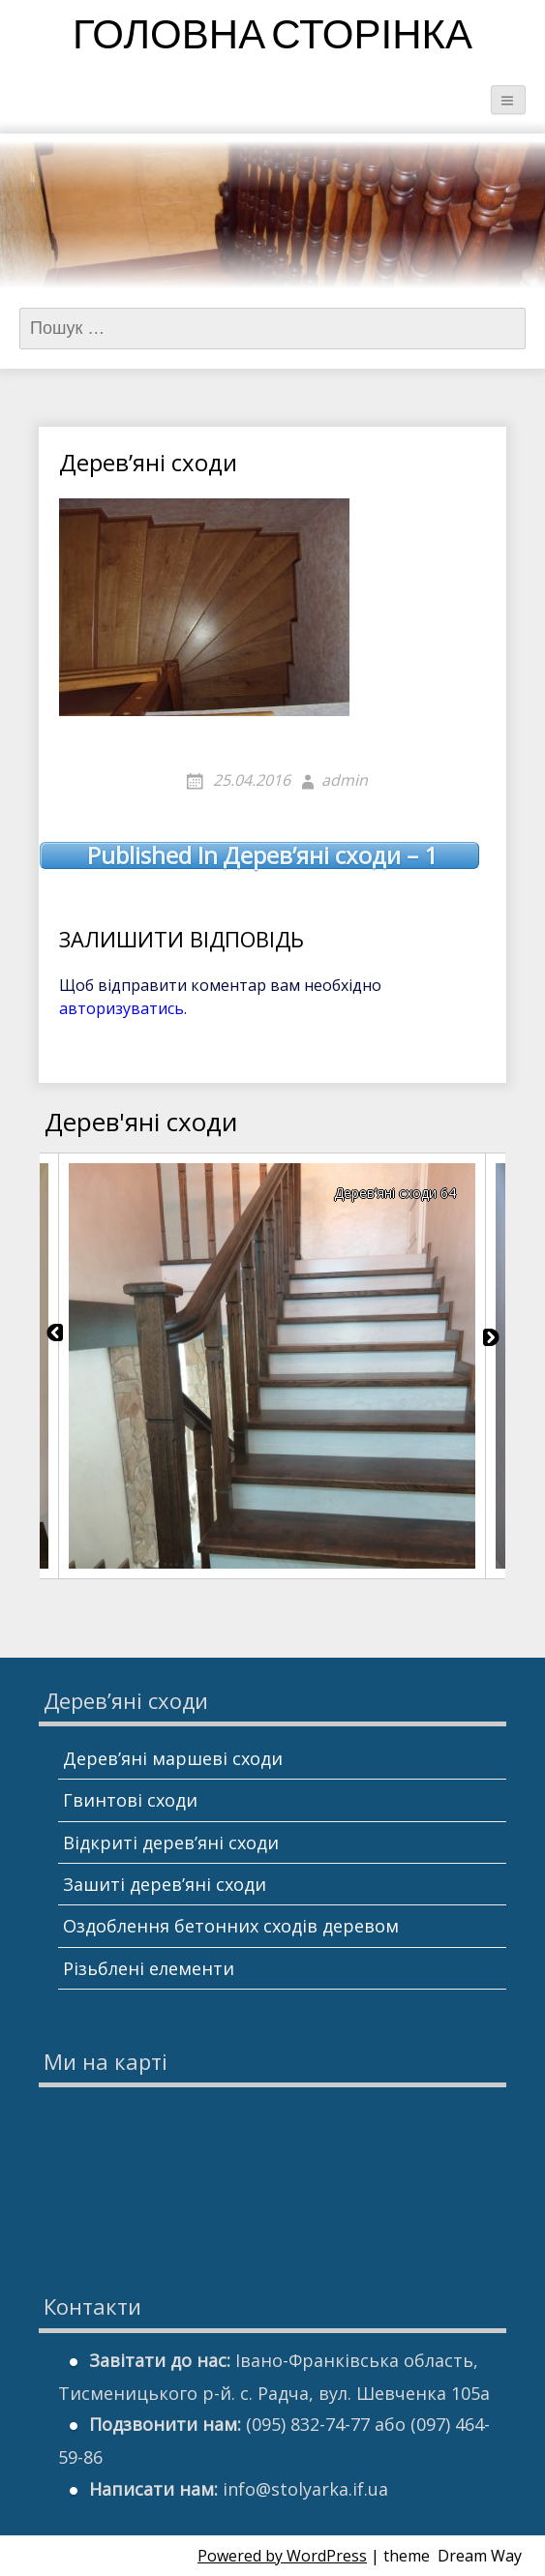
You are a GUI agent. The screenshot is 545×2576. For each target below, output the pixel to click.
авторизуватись (121, 1008)
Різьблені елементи (148, 1968)
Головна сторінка (272, 38)
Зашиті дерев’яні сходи (164, 1884)
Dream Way (480, 2555)
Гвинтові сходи (130, 1800)
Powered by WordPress (282, 2555)
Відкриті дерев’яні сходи (171, 1842)
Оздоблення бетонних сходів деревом (231, 1925)
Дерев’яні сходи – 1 (262, 855)
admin (344, 780)
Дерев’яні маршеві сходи (173, 1758)
